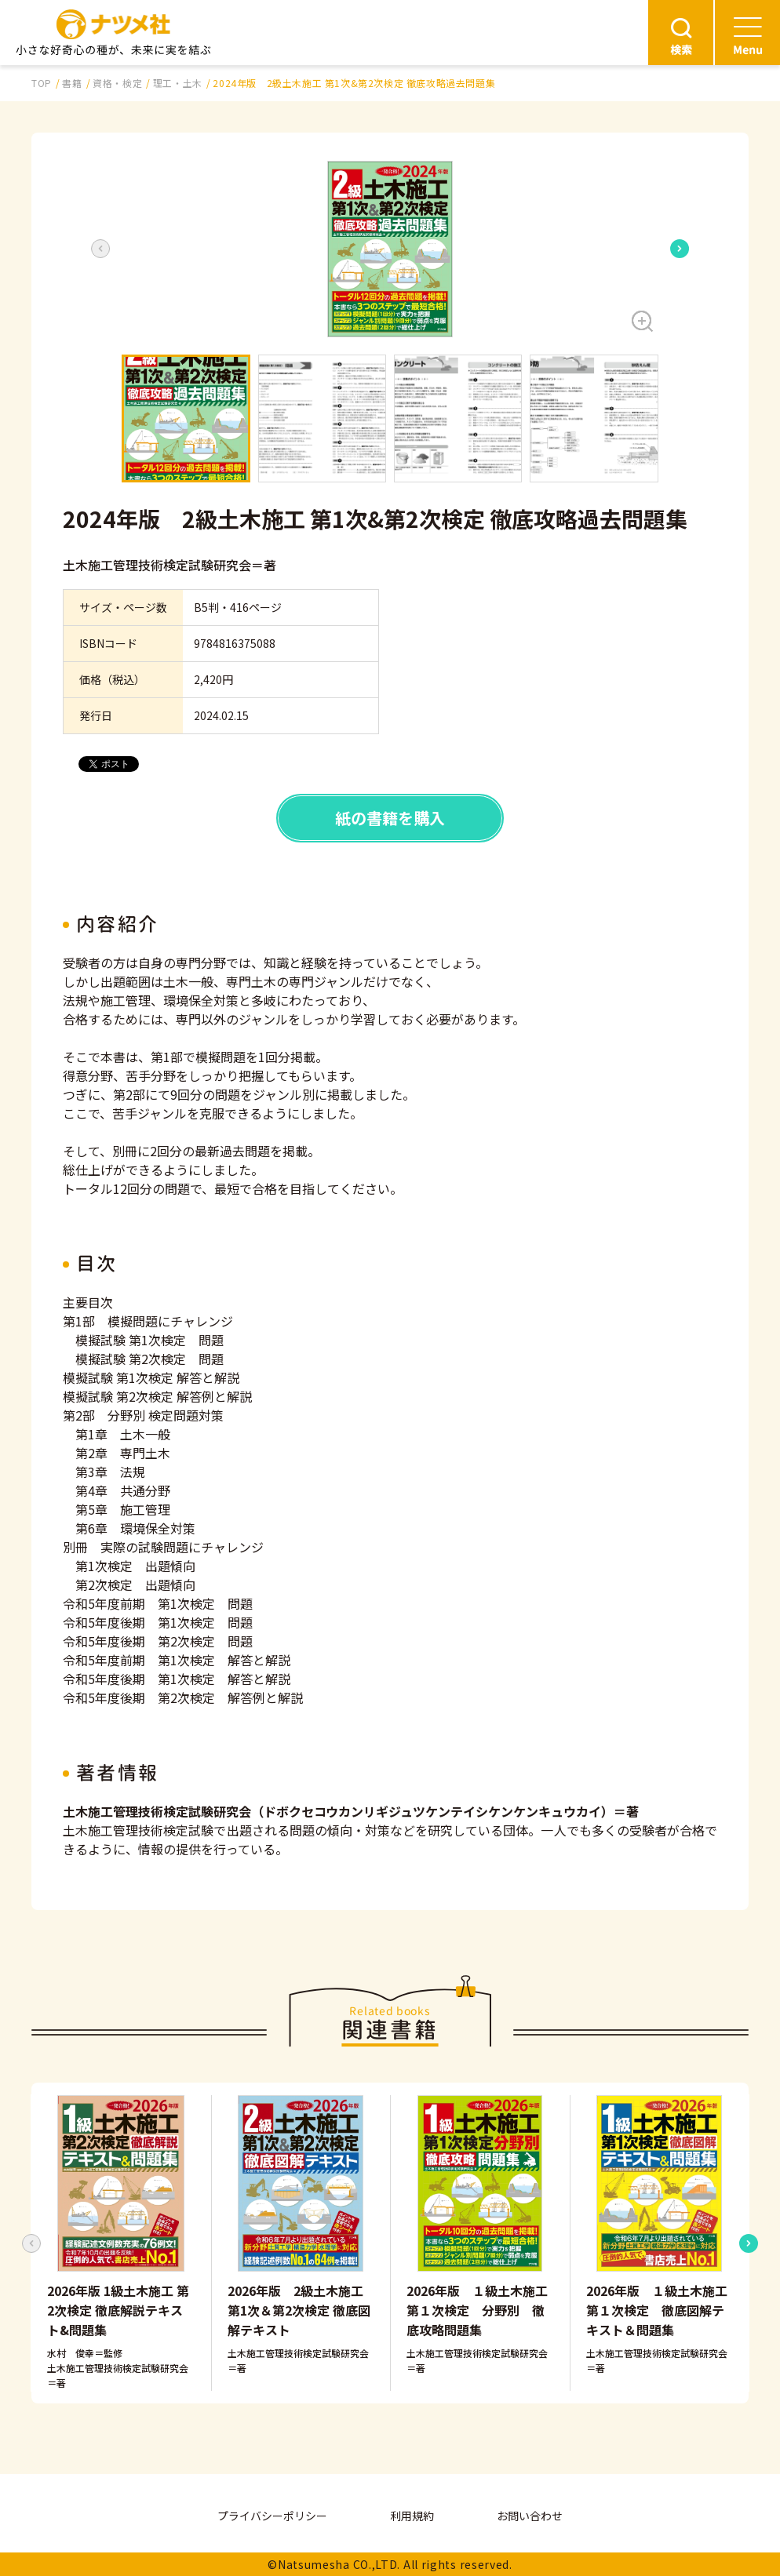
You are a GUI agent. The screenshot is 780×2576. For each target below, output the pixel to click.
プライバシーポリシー (272, 2515)
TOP (41, 82)
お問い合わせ (530, 2515)
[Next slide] (679, 248)
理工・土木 (177, 82)
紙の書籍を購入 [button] (390, 817)
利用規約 (412, 2515)
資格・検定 (117, 82)
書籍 (72, 82)
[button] (390, 249)
